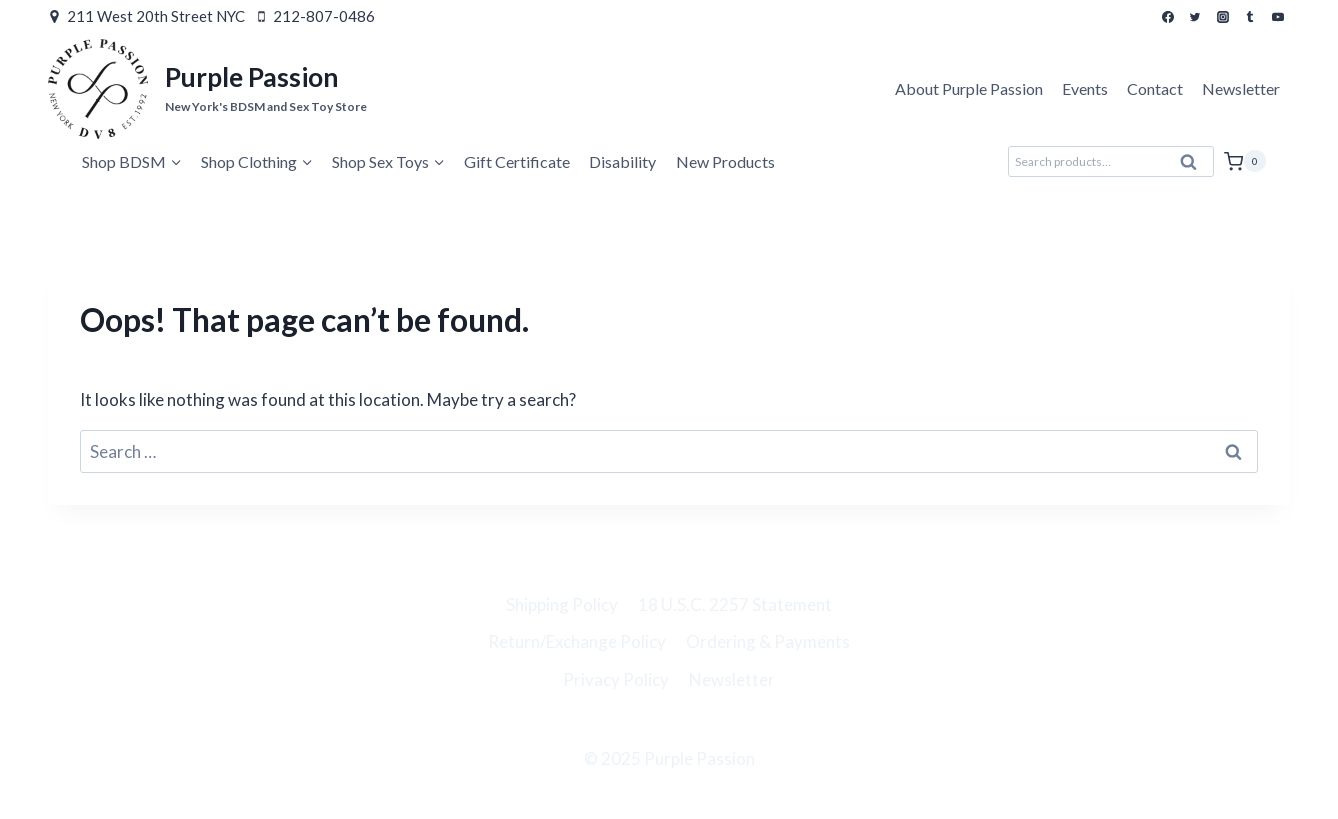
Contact (1155, 88)
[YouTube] (1278, 17)
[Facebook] (1168, 17)
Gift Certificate (517, 161)
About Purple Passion (969, 88)
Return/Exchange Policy (577, 641)
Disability (622, 161)
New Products (725, 161)
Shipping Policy (562, 604)
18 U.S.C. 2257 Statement (735, 604)
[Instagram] (1223, 17)
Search (1195, 167)
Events (1085, 88)
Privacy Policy (616, 679)
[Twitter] (1195, 17)
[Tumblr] (1250, 17)
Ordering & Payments (768, 641)
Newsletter (1241, 88)
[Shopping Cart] (1245, 161)
